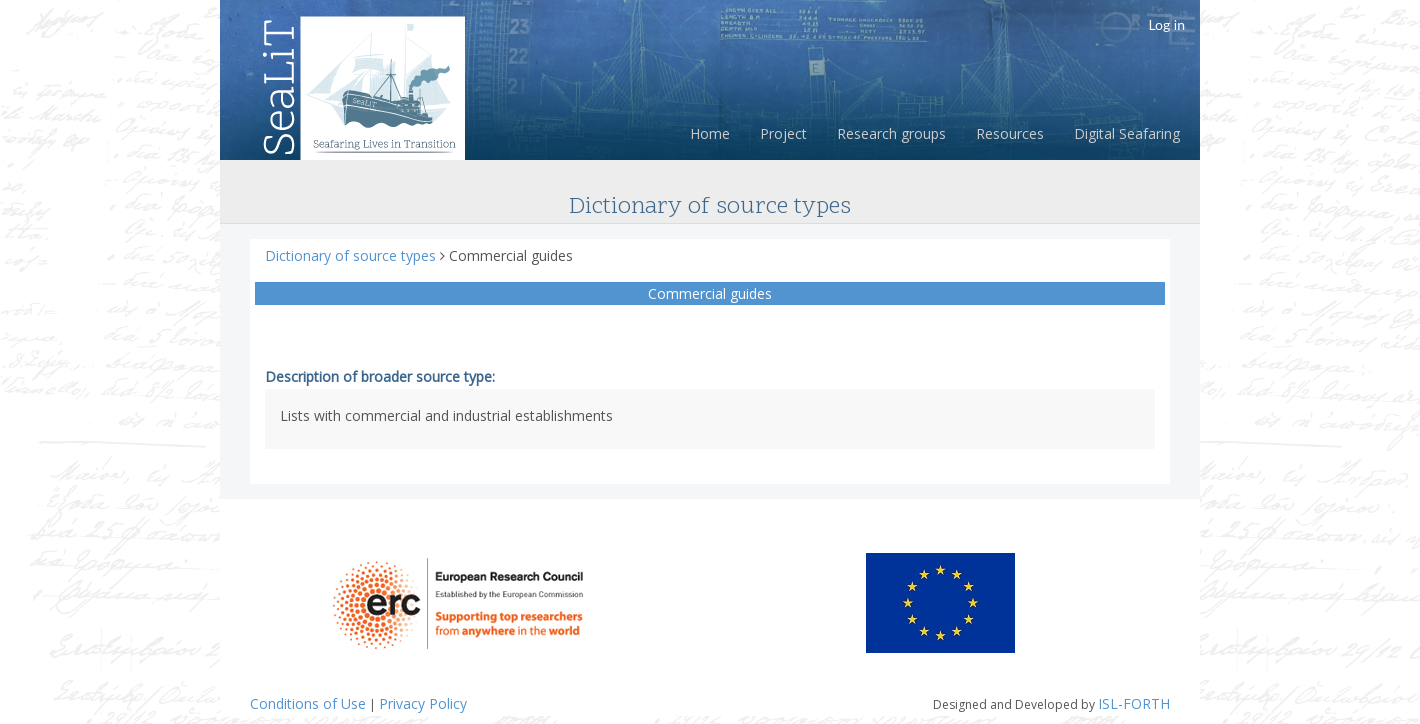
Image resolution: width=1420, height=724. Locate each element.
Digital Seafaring (1127, 133)
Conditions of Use (308, 703)
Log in (1166, 24)
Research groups (891, 133)
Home (710, 133)
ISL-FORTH (1134, 703)
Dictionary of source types (352, 255)
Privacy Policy (423, 703)
